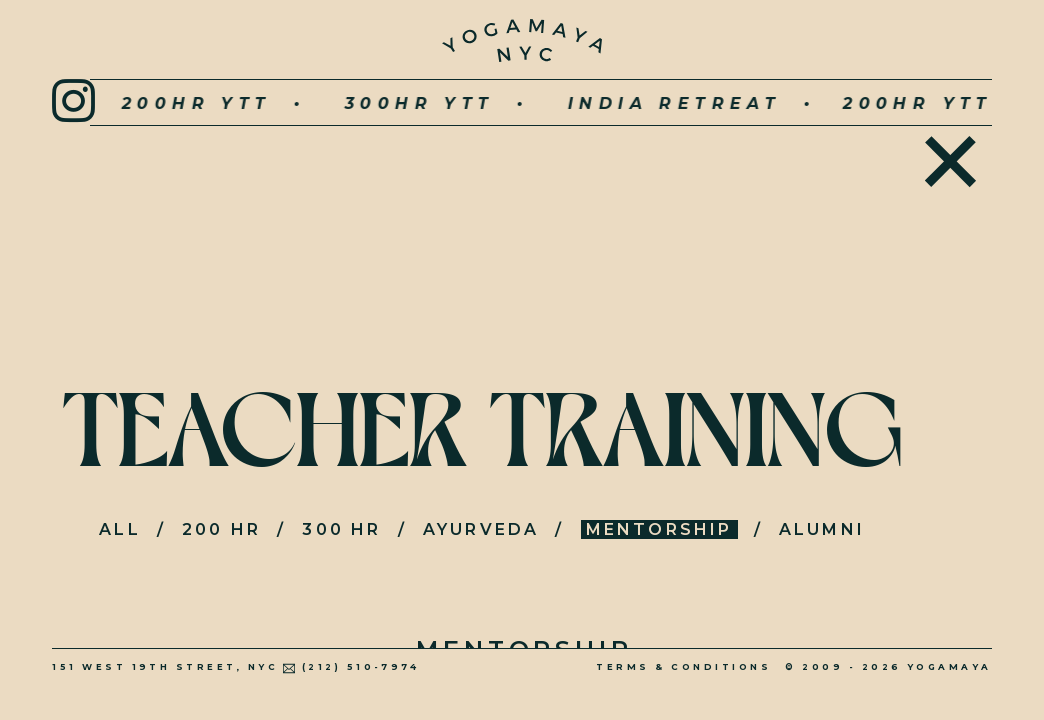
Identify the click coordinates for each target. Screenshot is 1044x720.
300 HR (341, 529)
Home (950, 157)
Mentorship (659, 529)
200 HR (221, 529)
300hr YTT (361, 103)
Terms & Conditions (683, 667)
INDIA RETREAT (616, 103)
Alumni (822, 529)
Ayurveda (481, 529)
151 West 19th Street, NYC (165, 667)
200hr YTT (138, 103)
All (120, 529)
